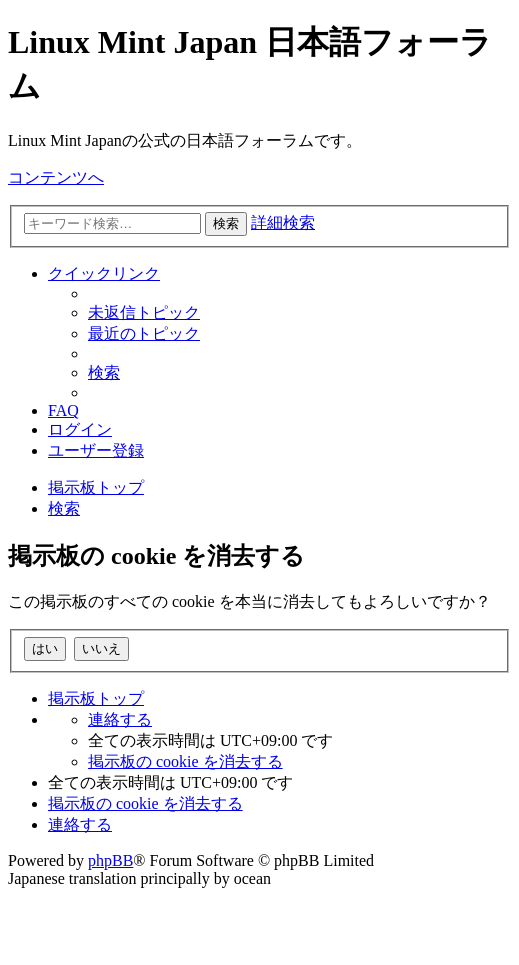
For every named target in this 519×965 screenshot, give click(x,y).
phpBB (110, 860)
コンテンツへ (56, 177)
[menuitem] (144, 312)
